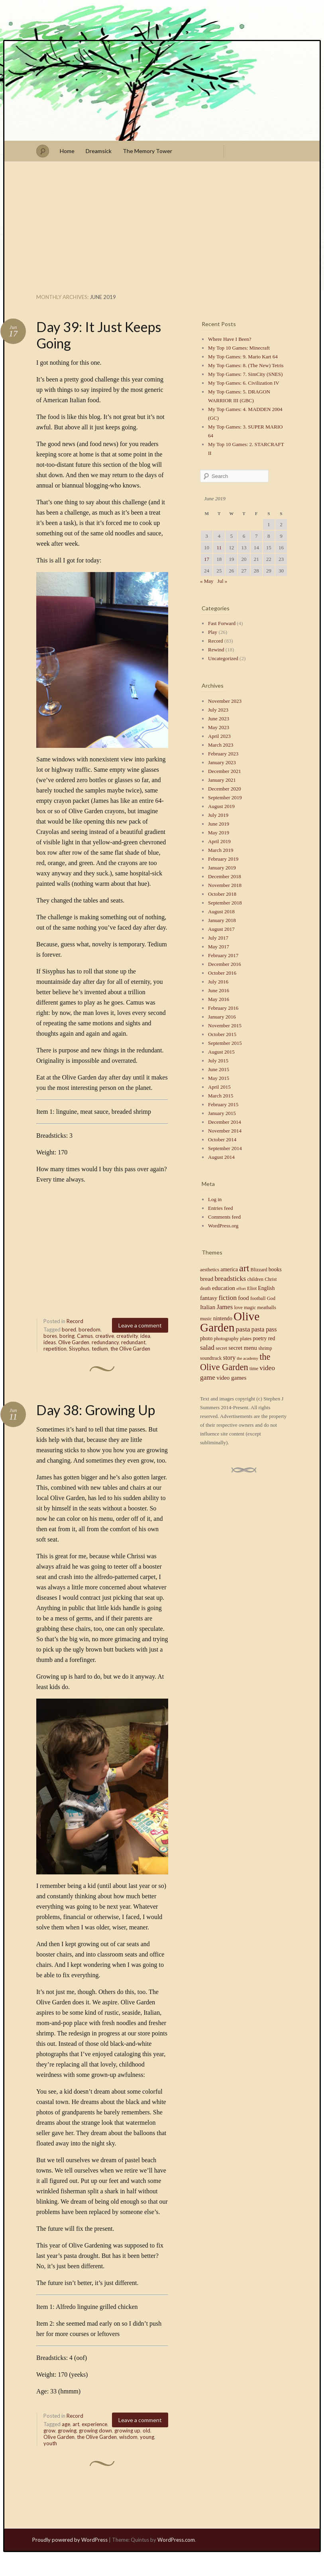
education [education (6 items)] (223, 1288)
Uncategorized (223, 658)
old (146, 2430)
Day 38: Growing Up (95, 1410)
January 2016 (222, 1017)
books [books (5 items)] (275, 1269)
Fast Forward (222, 623)
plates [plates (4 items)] (245, 1338)
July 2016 (218, 982)
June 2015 (218, 1069)
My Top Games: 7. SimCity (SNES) (245, 374)
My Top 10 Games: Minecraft (239, 348)
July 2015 (218, 1061)
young (147, 2437)
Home (67, 150)
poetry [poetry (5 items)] (260, 1338)
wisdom (128, 2437)
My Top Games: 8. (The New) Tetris (245, 365)
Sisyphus (79, 1348)
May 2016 (218, 999)
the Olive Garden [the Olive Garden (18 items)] (235, 1362)
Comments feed (224, 1217)
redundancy (105, 1342)
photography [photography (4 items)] (226, 1338)
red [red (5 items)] (271, 1338)
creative (104, 1336)
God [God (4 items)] (271, 1298)
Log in (215, 1199)
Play (212, 632)
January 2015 (222, 1113)
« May (207, 581)
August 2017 (221, 929)
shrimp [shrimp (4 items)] (265, 1348)
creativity (127, 1336)
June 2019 (218, 824)
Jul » (222, 581)
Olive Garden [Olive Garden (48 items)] (229, 1322)
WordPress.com (176, 2540)
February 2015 (223, 1104)
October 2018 (222, 894)
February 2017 (223, 955)
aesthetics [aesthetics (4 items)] (209, 1269)
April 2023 (219, 736)
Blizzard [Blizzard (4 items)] (259, 1269)
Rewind (216, 650)
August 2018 (221, 911)
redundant (133, 1342)
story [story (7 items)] (229, 1357)
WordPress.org (223, 1226)
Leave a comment (140, 1325)
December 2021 (224, 771)
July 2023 (218, 710)
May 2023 (218, 727)
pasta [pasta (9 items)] (243, 1329)
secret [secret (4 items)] (221, 1348)
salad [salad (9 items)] (207, 1347)
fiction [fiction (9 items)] (227, 1298)
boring (67, 1336)
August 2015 (221, 1052)
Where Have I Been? (229, 339)
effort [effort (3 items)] (240, 1288)
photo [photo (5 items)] (206, 1338)
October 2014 (222, 1139)
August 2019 (221, 806)
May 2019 (218, 833)
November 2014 (225, 1131)
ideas (49, 1342)
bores (50, 1336)
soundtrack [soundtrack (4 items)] (211, 1358)
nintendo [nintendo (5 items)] (222, 1318)
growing (67, 2430)
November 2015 (225, 1025)
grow (49, 2430)
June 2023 (218, 719)
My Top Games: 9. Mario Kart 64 (243, 357)
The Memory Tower (147, 150)
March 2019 (220, 850)
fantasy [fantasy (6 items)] (208, 1298)
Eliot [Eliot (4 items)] (252, 1288)
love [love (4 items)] (238, 1307)
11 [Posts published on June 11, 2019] (219, 548)
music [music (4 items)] (206, 1318)
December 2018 (224, 876)
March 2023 (220, 745)
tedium (100, 1348)
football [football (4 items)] (257, 1298)
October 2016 (222, 973)
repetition (55, 1348)
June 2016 (218, 990)
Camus (85, 1336)
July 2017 (218, 938)
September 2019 (225, 797)
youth (50, 2443)
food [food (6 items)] (243, 1298)
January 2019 (222, 868)
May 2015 (218, 1078)
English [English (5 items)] (266, 1288)
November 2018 (225, 885)
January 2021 (222, 780)
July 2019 (218, 815)
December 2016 (224, 964)
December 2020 (224, 789)
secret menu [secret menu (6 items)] (242, 1348)
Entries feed (220, 1208)
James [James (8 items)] (224, 1307)
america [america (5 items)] (229, 1269)
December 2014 (224, 1122)
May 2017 (218, 947)
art (76, 2424)
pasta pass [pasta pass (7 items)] (264, 1329)
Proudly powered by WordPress (70, 2540)
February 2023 (223, 754)
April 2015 (219, 1087)
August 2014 (221, 1157)
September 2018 (225, 903)
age (66, 2424)
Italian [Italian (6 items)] (207, 1307)
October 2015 (222, 1034)
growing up (127, 2430)
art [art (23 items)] (244, 1268)
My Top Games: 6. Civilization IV (243, 383)
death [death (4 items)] (205, 1288)
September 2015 (225, 1043)
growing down (95, 2430)
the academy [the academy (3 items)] (247, 1358)
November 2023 (225, 701)
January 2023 (222, 762)
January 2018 (222, 920)
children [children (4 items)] (255, 1279)
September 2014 (225, 1148)
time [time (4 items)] (253, 1368)
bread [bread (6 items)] (206, 1279)
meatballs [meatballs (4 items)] (266, 1307)
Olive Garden (73, 1342)
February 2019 (223, 859)
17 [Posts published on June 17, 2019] (206, 559)
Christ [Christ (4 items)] (271, 1279)
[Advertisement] (162, 229)
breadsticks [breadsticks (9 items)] (230, 1278)
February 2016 (223, 1008)
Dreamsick (99, 150)
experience (94, 2424)
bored (69, 1329)
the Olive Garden (130, 1348)
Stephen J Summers (162, 91)
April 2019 (219, 841)
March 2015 (220, 1096)
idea (145, 1336)
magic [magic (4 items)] (250, 1307)
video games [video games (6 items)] (231, 1378)
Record (75, 1321)
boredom (89, 1329)
